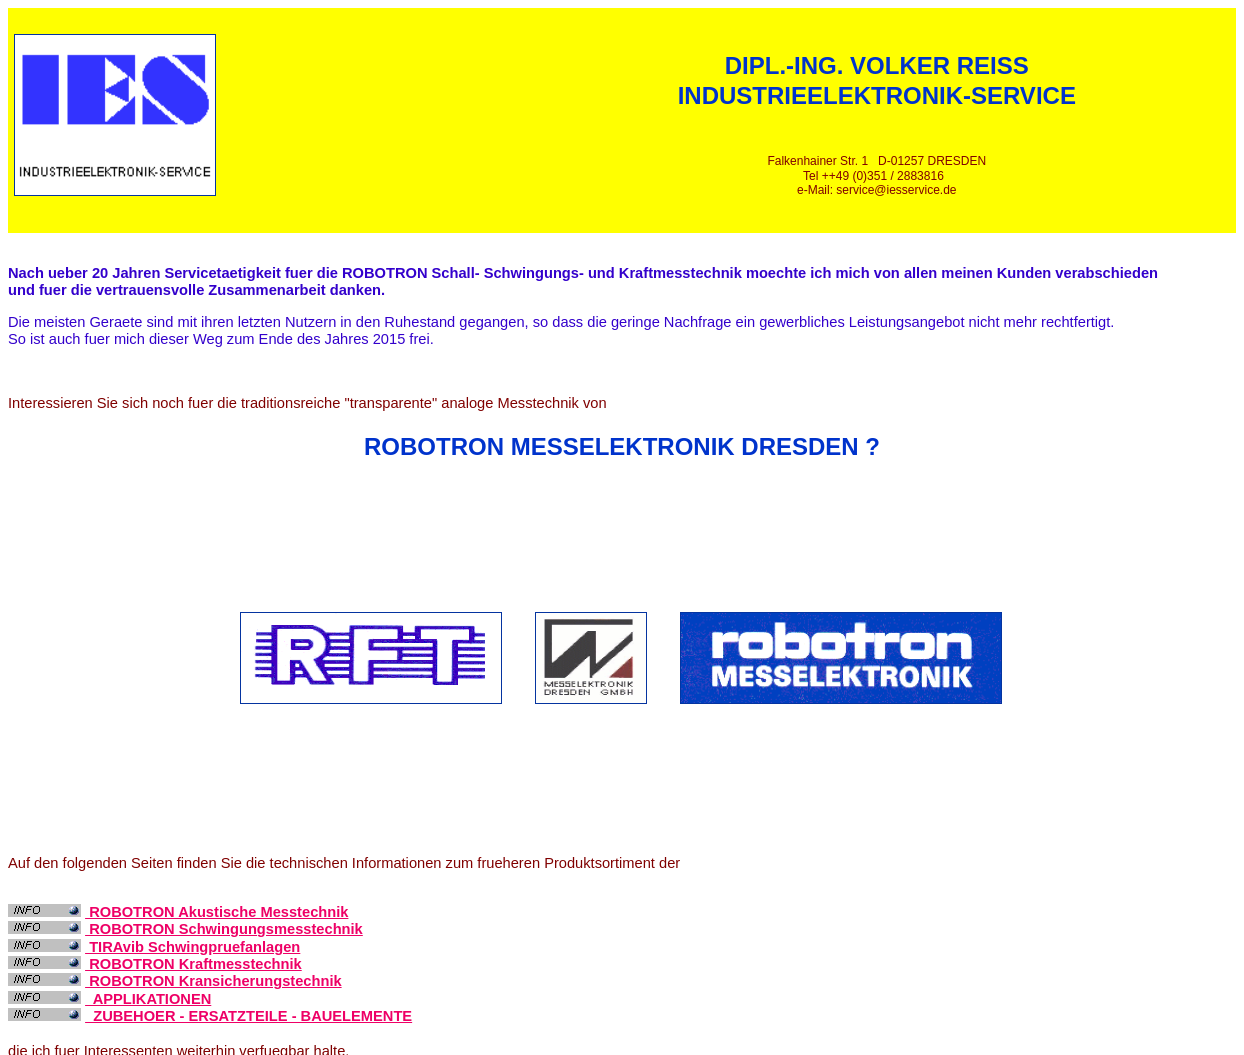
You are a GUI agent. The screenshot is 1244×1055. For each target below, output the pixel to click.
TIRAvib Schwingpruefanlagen (192, 947)
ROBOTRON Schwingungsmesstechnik (224, 929)
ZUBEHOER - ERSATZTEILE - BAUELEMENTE (248, 1016)
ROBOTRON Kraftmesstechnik (193, 964)
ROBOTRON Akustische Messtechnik (216, 912)
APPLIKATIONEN (148, 999)
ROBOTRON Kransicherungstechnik (213, 981)
